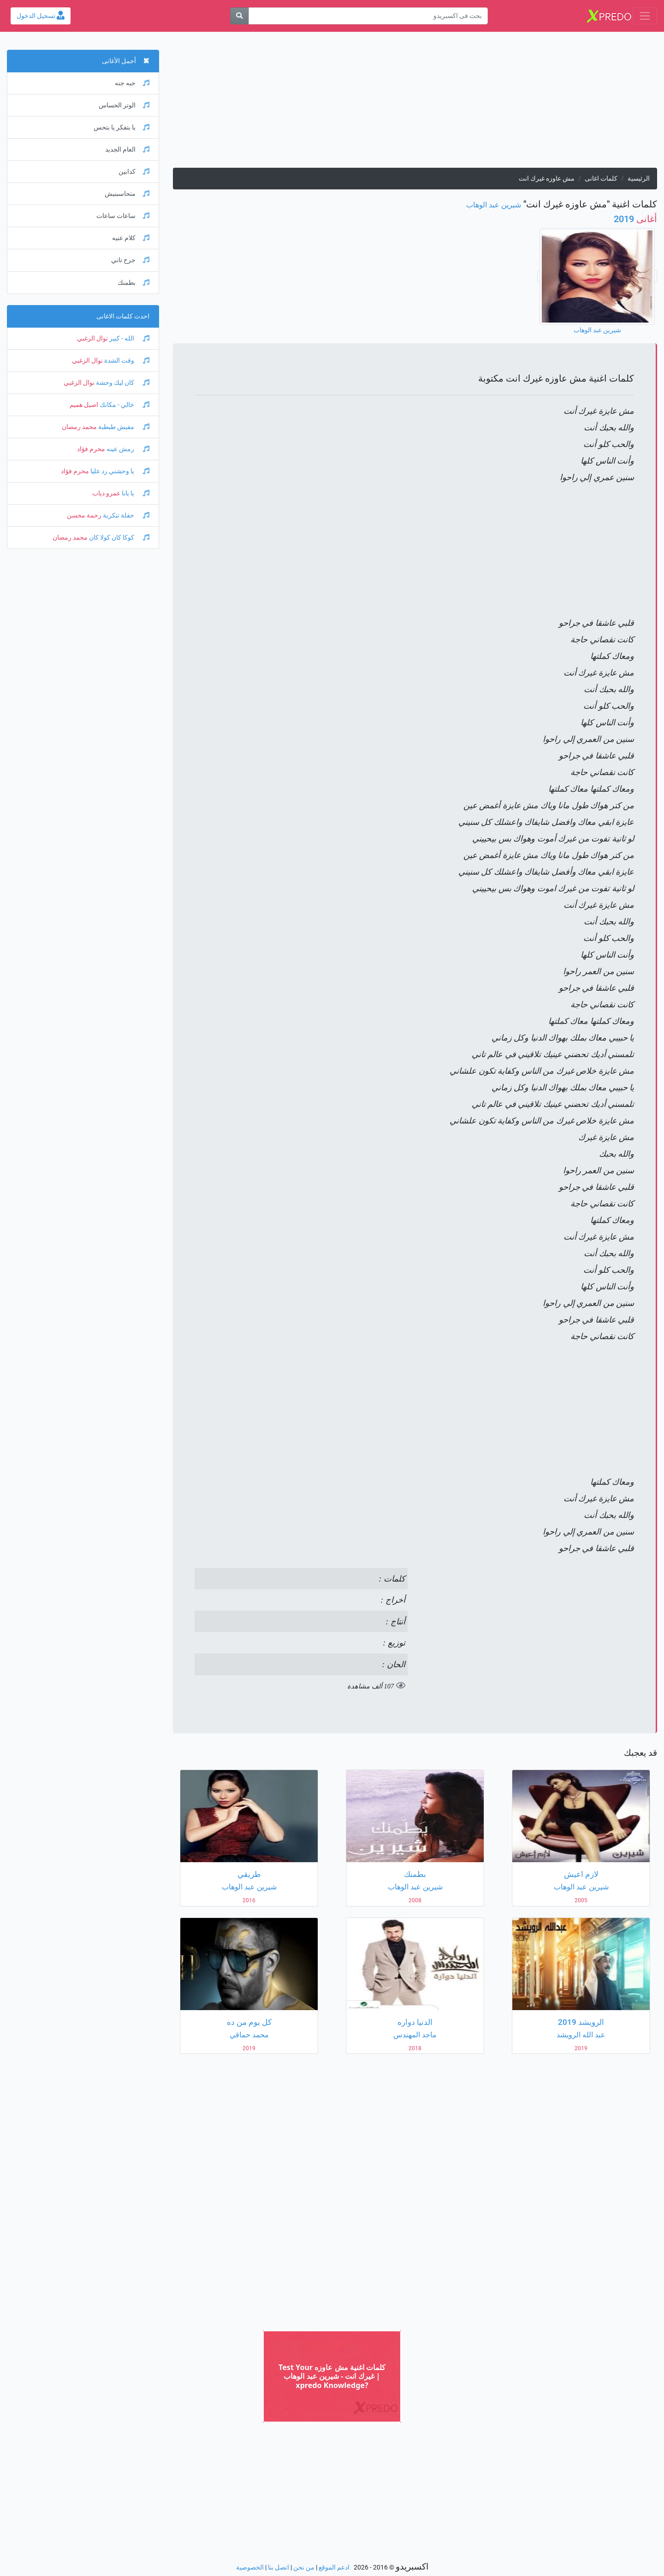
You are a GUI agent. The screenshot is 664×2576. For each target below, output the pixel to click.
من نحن (303, 2567)
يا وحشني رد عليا (119, 471)
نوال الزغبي (92, 338)
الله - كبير (128, 338)
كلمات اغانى (601, 178)
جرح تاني (130, 260)
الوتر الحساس (124, 105)
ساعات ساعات (122, 216)
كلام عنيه (130, 238)
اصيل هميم (84, 405)
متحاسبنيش (127, 194)
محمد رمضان (79, 427)
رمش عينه (127, 449)
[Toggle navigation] (645, 15)
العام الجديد (127, 149)
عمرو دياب (106, 493)
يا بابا (134, 493)
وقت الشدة (126, 361)
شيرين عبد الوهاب (493, 204)
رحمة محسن (84, 515)
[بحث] (239, 15)
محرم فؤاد (91, 449)
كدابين (134, 172)
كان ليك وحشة (122, 383)
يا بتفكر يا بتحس (121, 127)
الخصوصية (250, 2567)
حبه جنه (132, 83)
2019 (635, 218)
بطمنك (133, 283)
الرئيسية (639, 178)
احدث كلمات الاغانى (122, 316)
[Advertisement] (415, 103)
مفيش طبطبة (123, 427)
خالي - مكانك (123, 405)
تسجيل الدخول (41, 16)
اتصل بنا (278, 2567)
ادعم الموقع (334, 2567)
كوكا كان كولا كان (118, 537)
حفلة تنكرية (125, 515)
